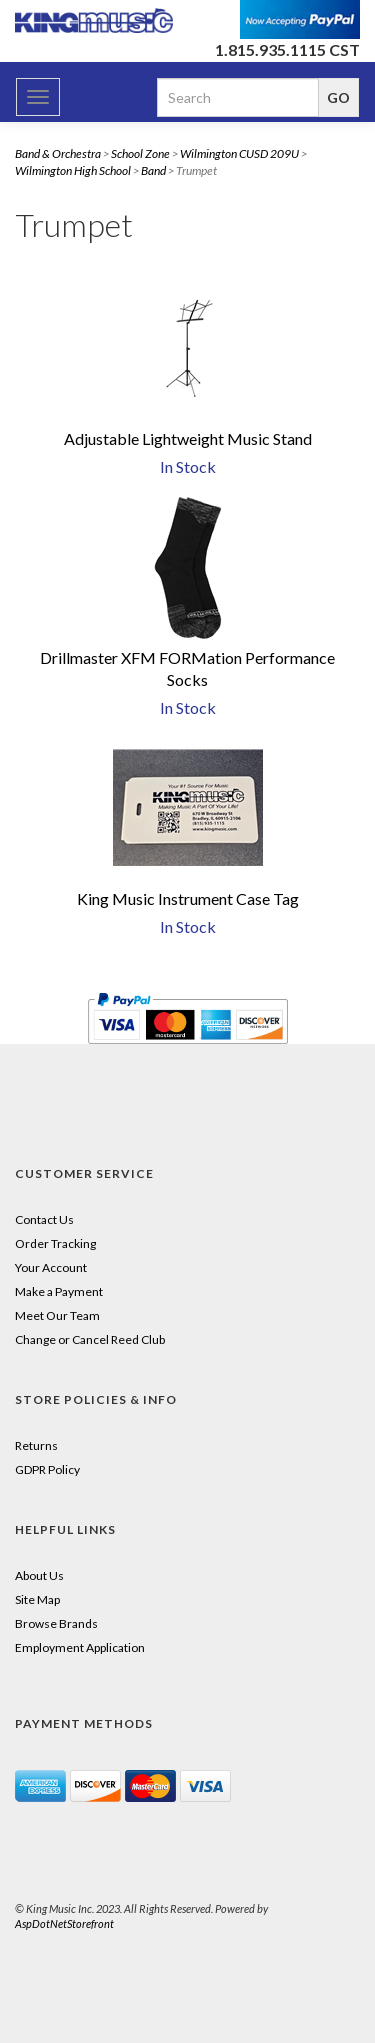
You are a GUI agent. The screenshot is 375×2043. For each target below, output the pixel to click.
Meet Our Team (57, 1315)
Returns (36, 1445)
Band (153, 170)
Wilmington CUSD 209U (239, 153)
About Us (39, 1575)
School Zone (140, 153)
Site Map (37, 1599)
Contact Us (44, 1219)
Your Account (51, 1267)
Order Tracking (55, 1243)
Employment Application (80, 1647)
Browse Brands (56, 1623)
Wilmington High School (73, 170)
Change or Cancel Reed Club (90, 1339)
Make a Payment (59, 1291)
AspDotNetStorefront (64, 1923)
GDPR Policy (47, 1469)
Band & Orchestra (58, 153)
